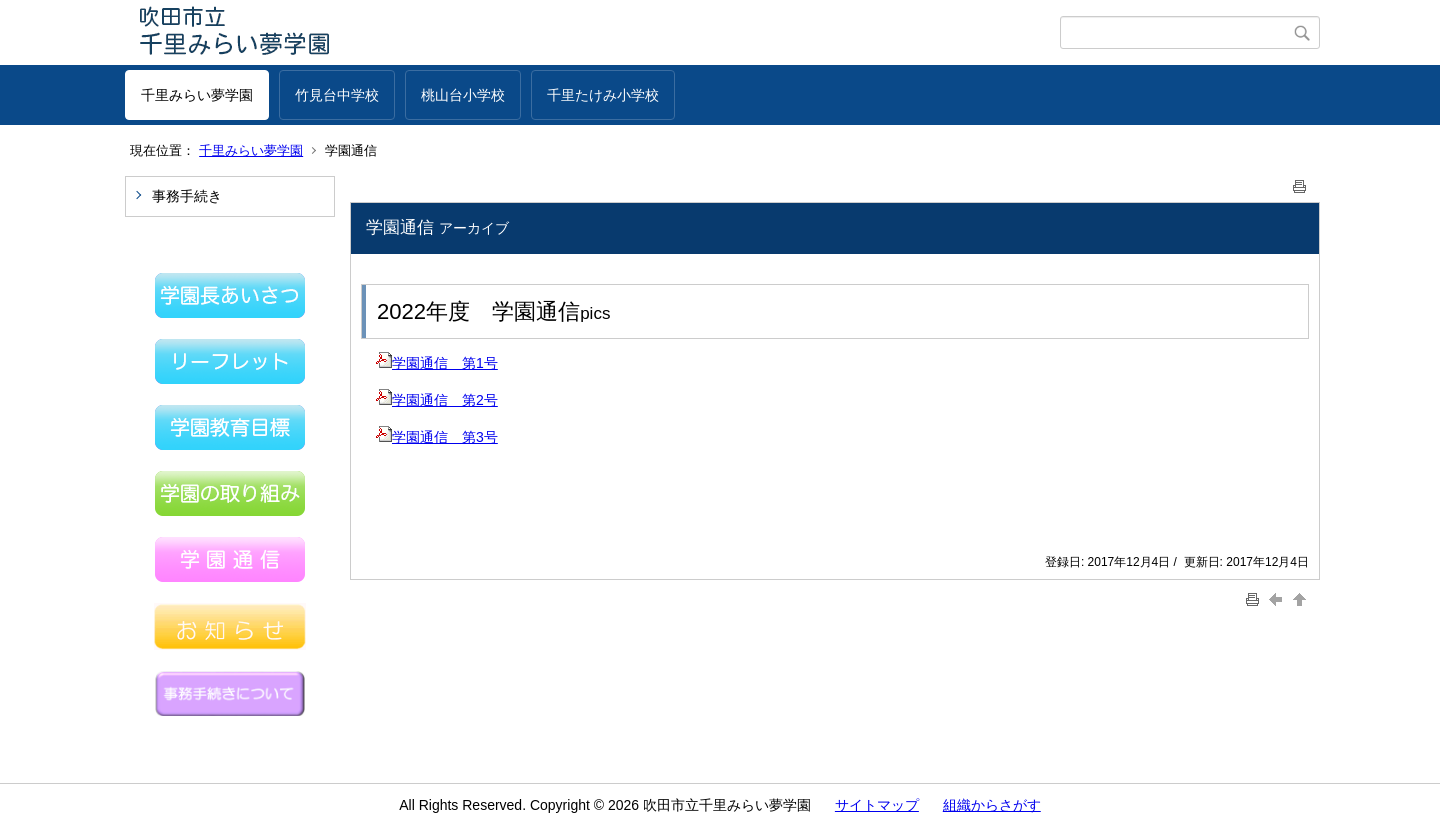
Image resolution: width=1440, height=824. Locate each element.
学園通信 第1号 (437, 363)
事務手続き (187, 196)
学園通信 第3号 (437, 437)
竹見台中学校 (337, 95)
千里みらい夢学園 (197, 95)
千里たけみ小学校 (603, 95)
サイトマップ (877, 805)
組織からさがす (992, 805)
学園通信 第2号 (437, 400)
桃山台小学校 (463, 95)
